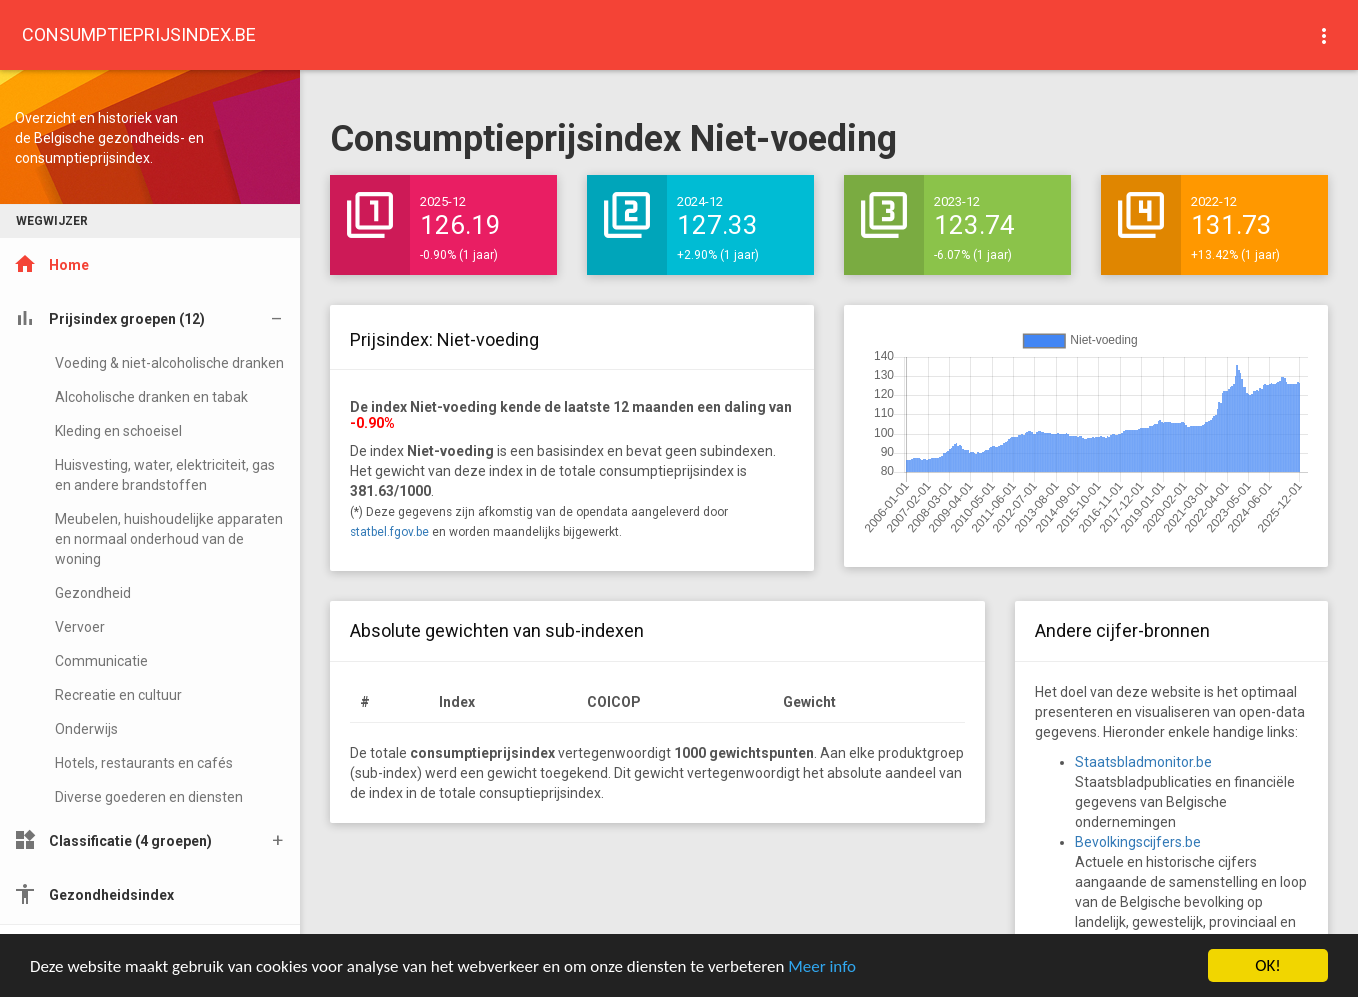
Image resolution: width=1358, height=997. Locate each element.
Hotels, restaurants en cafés (144, 763)
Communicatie (101, 661)
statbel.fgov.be (389, 532)
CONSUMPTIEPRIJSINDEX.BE (139, 34)
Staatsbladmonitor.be (1143, 762)
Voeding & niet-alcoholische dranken (169, 363)
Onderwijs (86, 729)
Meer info (822, 966)
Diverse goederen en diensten (149, 797)
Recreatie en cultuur (118, 695)
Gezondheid (93, 593)
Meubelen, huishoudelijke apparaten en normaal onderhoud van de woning (169, 539)
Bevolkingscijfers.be (1138, 842)
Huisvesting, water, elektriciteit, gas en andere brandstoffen (165, 475)
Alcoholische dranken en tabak (151, 397)
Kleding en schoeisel (118, 431)
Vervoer (80, 627)
